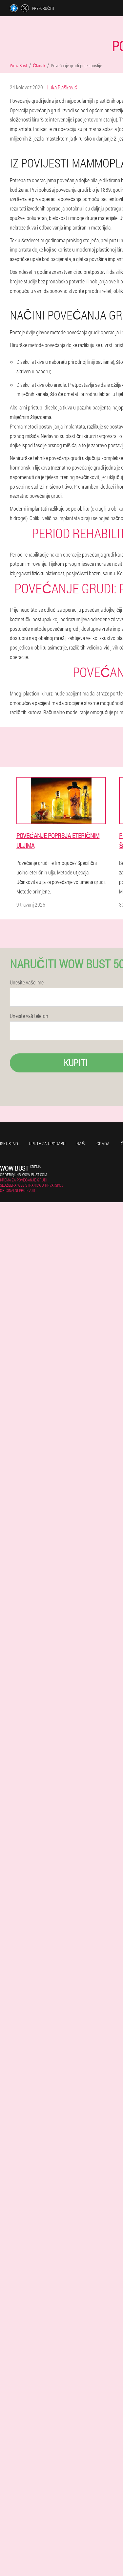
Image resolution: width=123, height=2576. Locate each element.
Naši (81, 1143)
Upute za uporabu (47, 1143)
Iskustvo (9, 1143)
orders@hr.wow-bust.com (23, 1174)
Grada (103, 1143)
